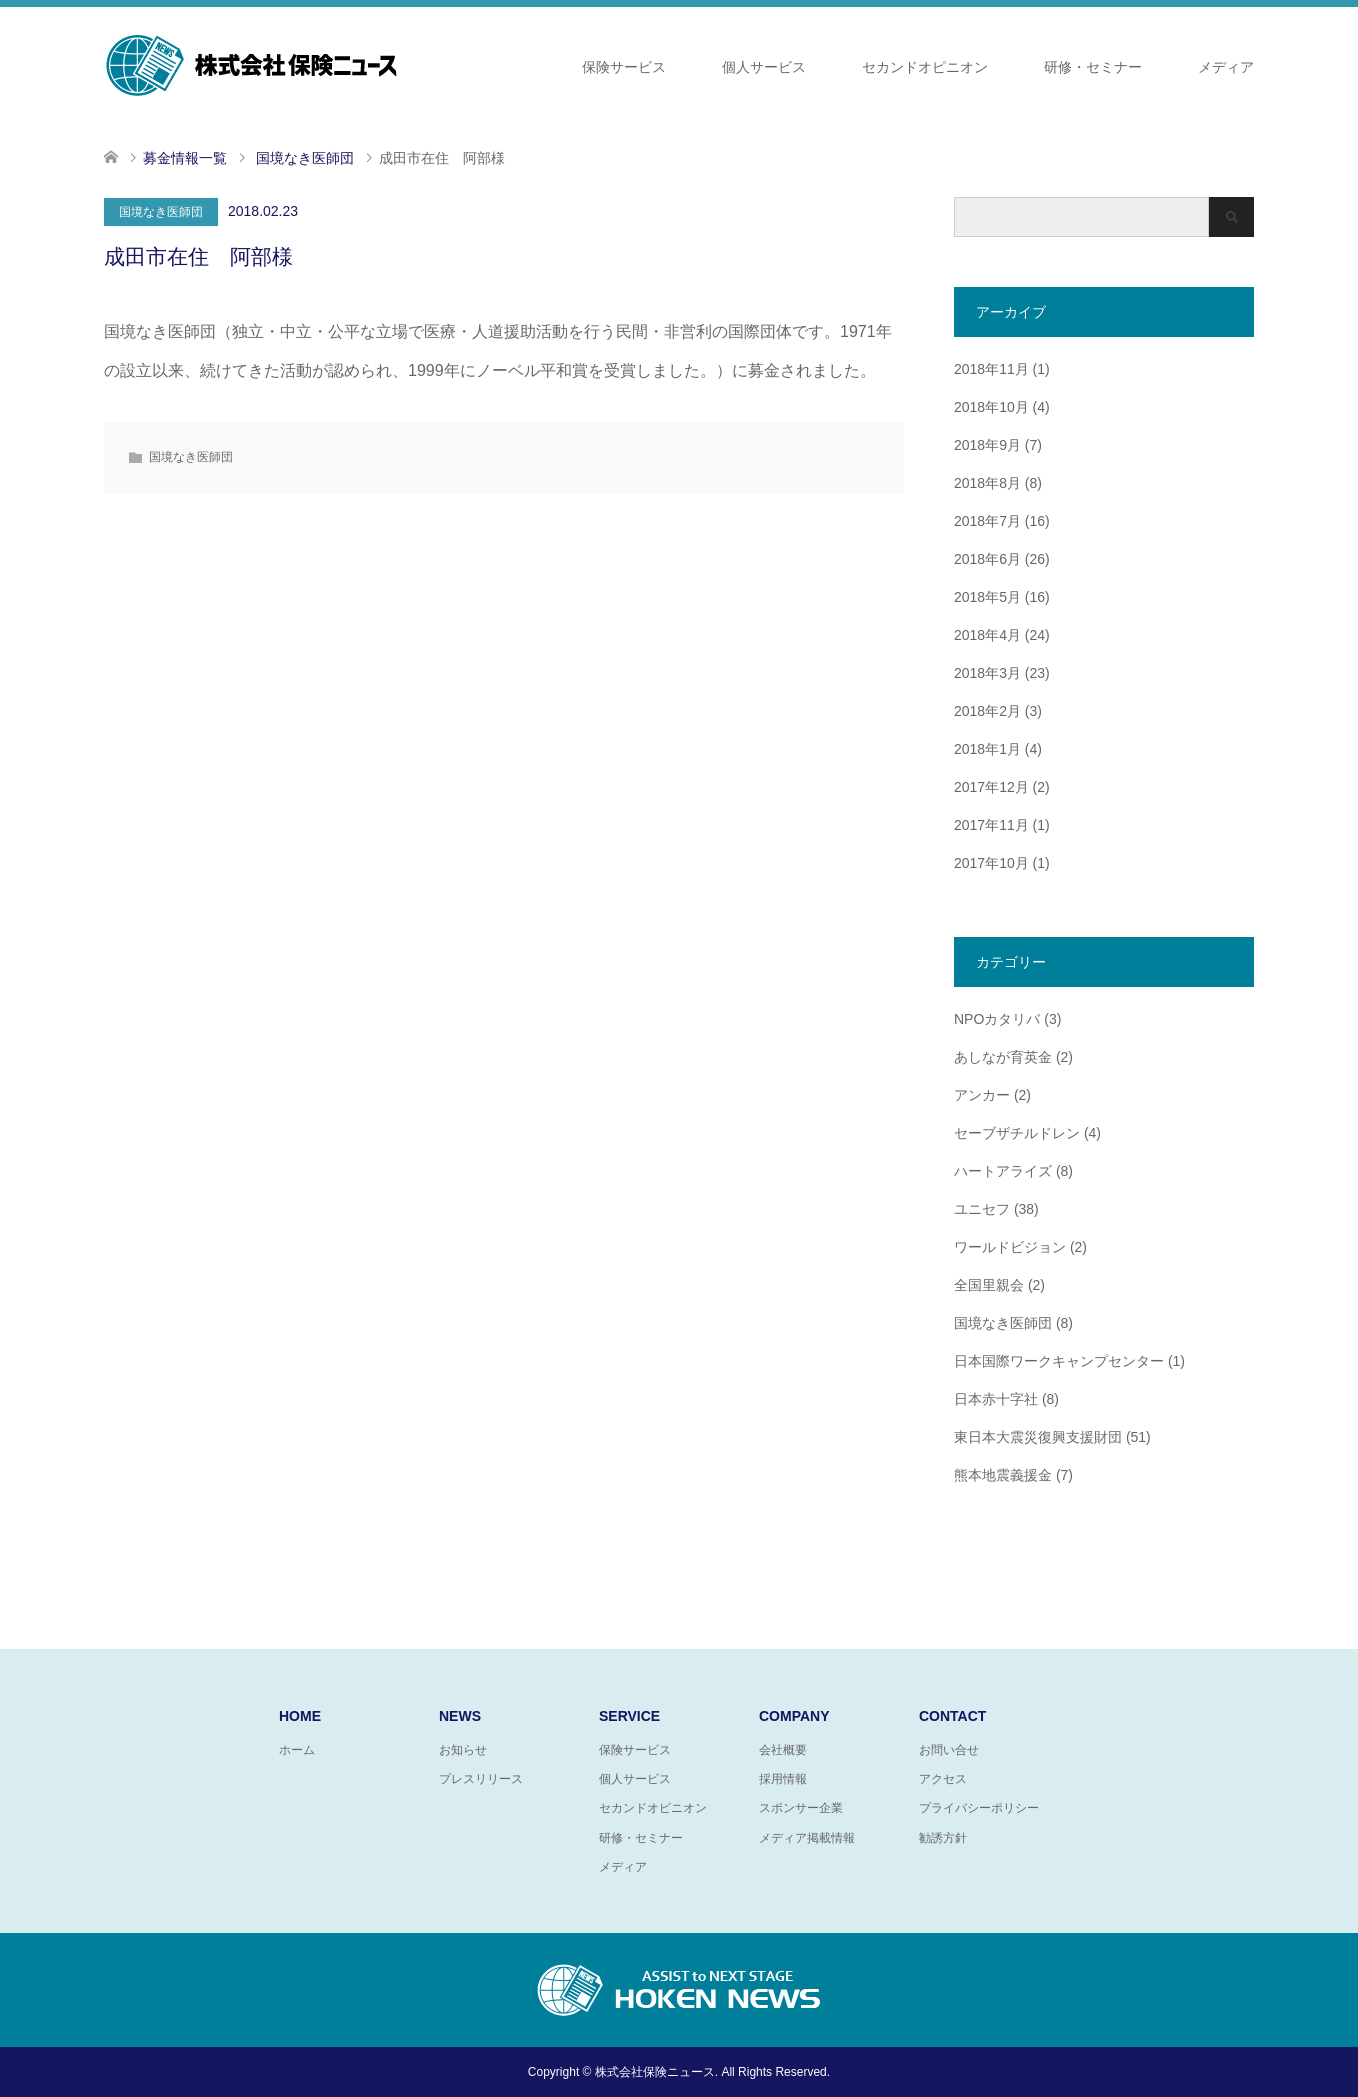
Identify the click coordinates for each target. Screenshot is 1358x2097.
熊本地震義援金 (1003, 1475)
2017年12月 (991, 787)
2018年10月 (991, 407)
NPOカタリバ (997, 1019)
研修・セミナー (1093, 67)
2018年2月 (987, 711)
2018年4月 (987, 635)
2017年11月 (991, 825)
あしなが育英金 (1003, 1057)
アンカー (982, 1095)
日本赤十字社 (996, 1399)
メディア (1226, 67)
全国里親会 (989, 1285)
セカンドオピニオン (925, 67)
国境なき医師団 (161, 212)
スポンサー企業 (801, 1808)
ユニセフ (982, 1209)
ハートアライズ (1003, 1171)
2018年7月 (987, 521)
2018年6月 (987, 559)
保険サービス (624, 67)
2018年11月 (991, 369)
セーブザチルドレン (1017, 1133)
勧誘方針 (943, 1838)
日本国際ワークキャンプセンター (1059, 1361)
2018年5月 (987, 597)
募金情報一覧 (185, 158)
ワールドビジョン (1010, 1247)
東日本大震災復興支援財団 (1038, 1437)
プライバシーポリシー (979, 1808)
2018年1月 (987, 749)
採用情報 (783, 1779)
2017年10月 (991, 863)
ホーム (297, 1750)
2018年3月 (987, 673)
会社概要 (783, 1750)
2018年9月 (987, 445)
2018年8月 (987, 483)
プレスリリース (481, 1779)
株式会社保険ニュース (655, 2072)
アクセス (943, 1779)
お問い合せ (949, 1750)
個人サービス (764, 67)
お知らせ (463, 1750)
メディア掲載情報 (807, 1838)
